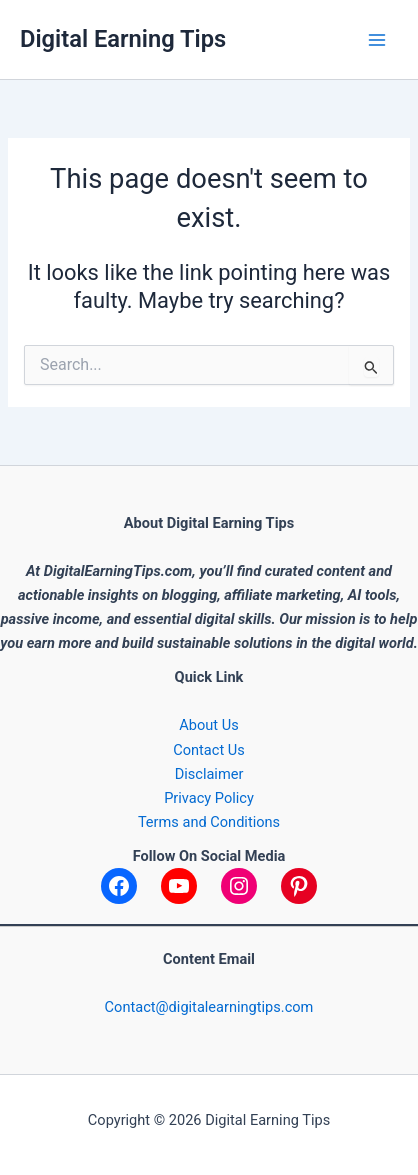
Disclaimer (209, 774)
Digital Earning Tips (123, 39)
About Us (208, 725)
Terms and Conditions (209, 822)
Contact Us (209, 750)
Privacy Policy (209, 798)
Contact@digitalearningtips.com (209, 1007)
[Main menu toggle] (377, 40)
